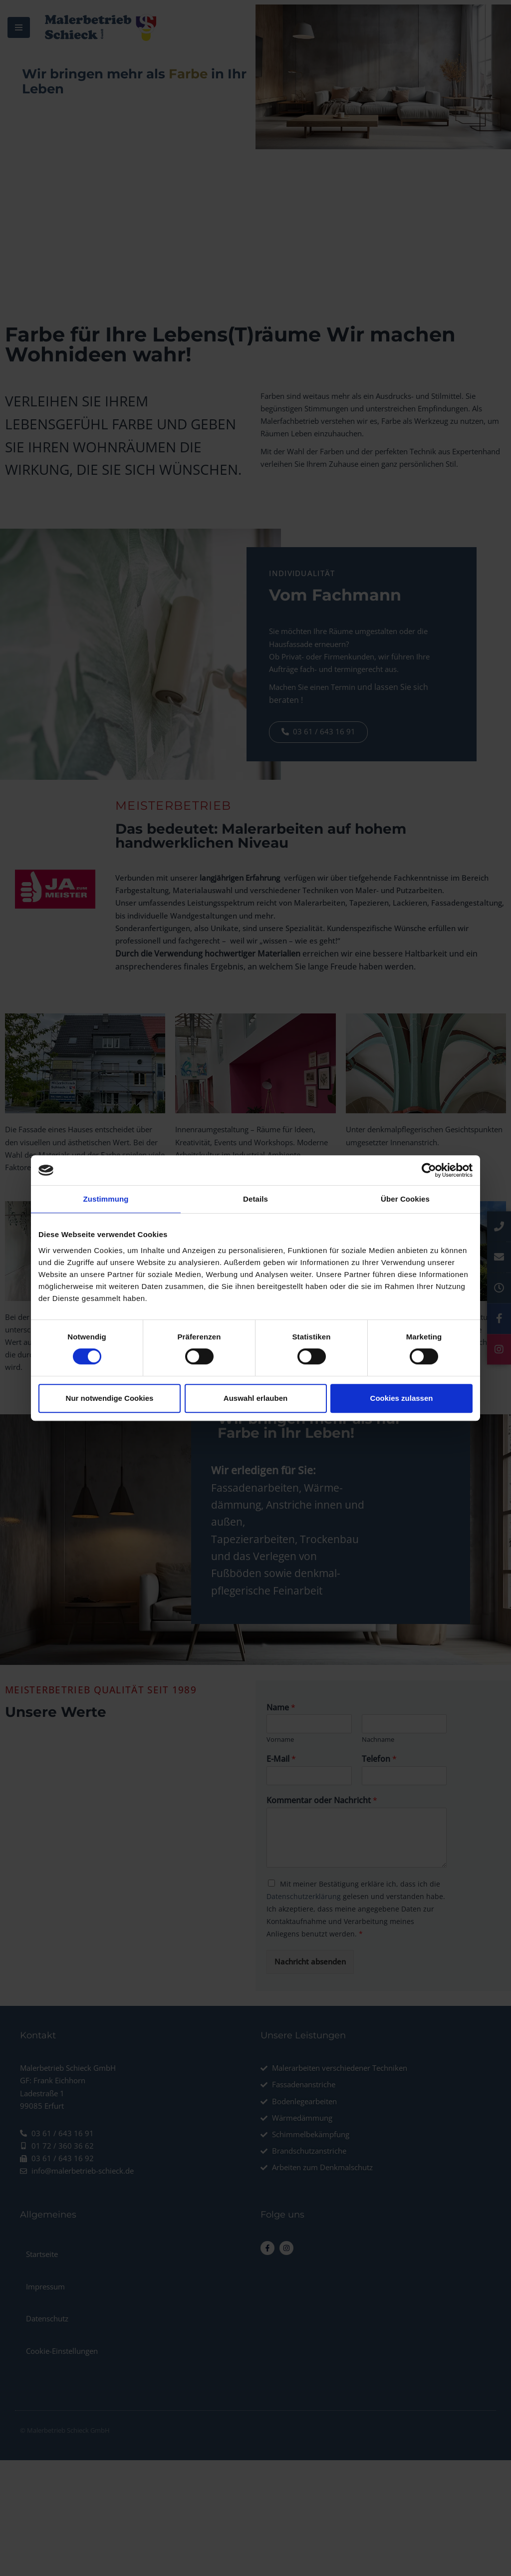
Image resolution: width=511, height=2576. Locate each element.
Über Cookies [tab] (405, 1199)
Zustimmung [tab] (106, 1199)
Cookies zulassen (401, 1398)
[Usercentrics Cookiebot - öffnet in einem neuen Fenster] (429, 1170)
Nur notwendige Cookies (110, 1398)
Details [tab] (255, 1199)
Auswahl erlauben (255, 1398)
